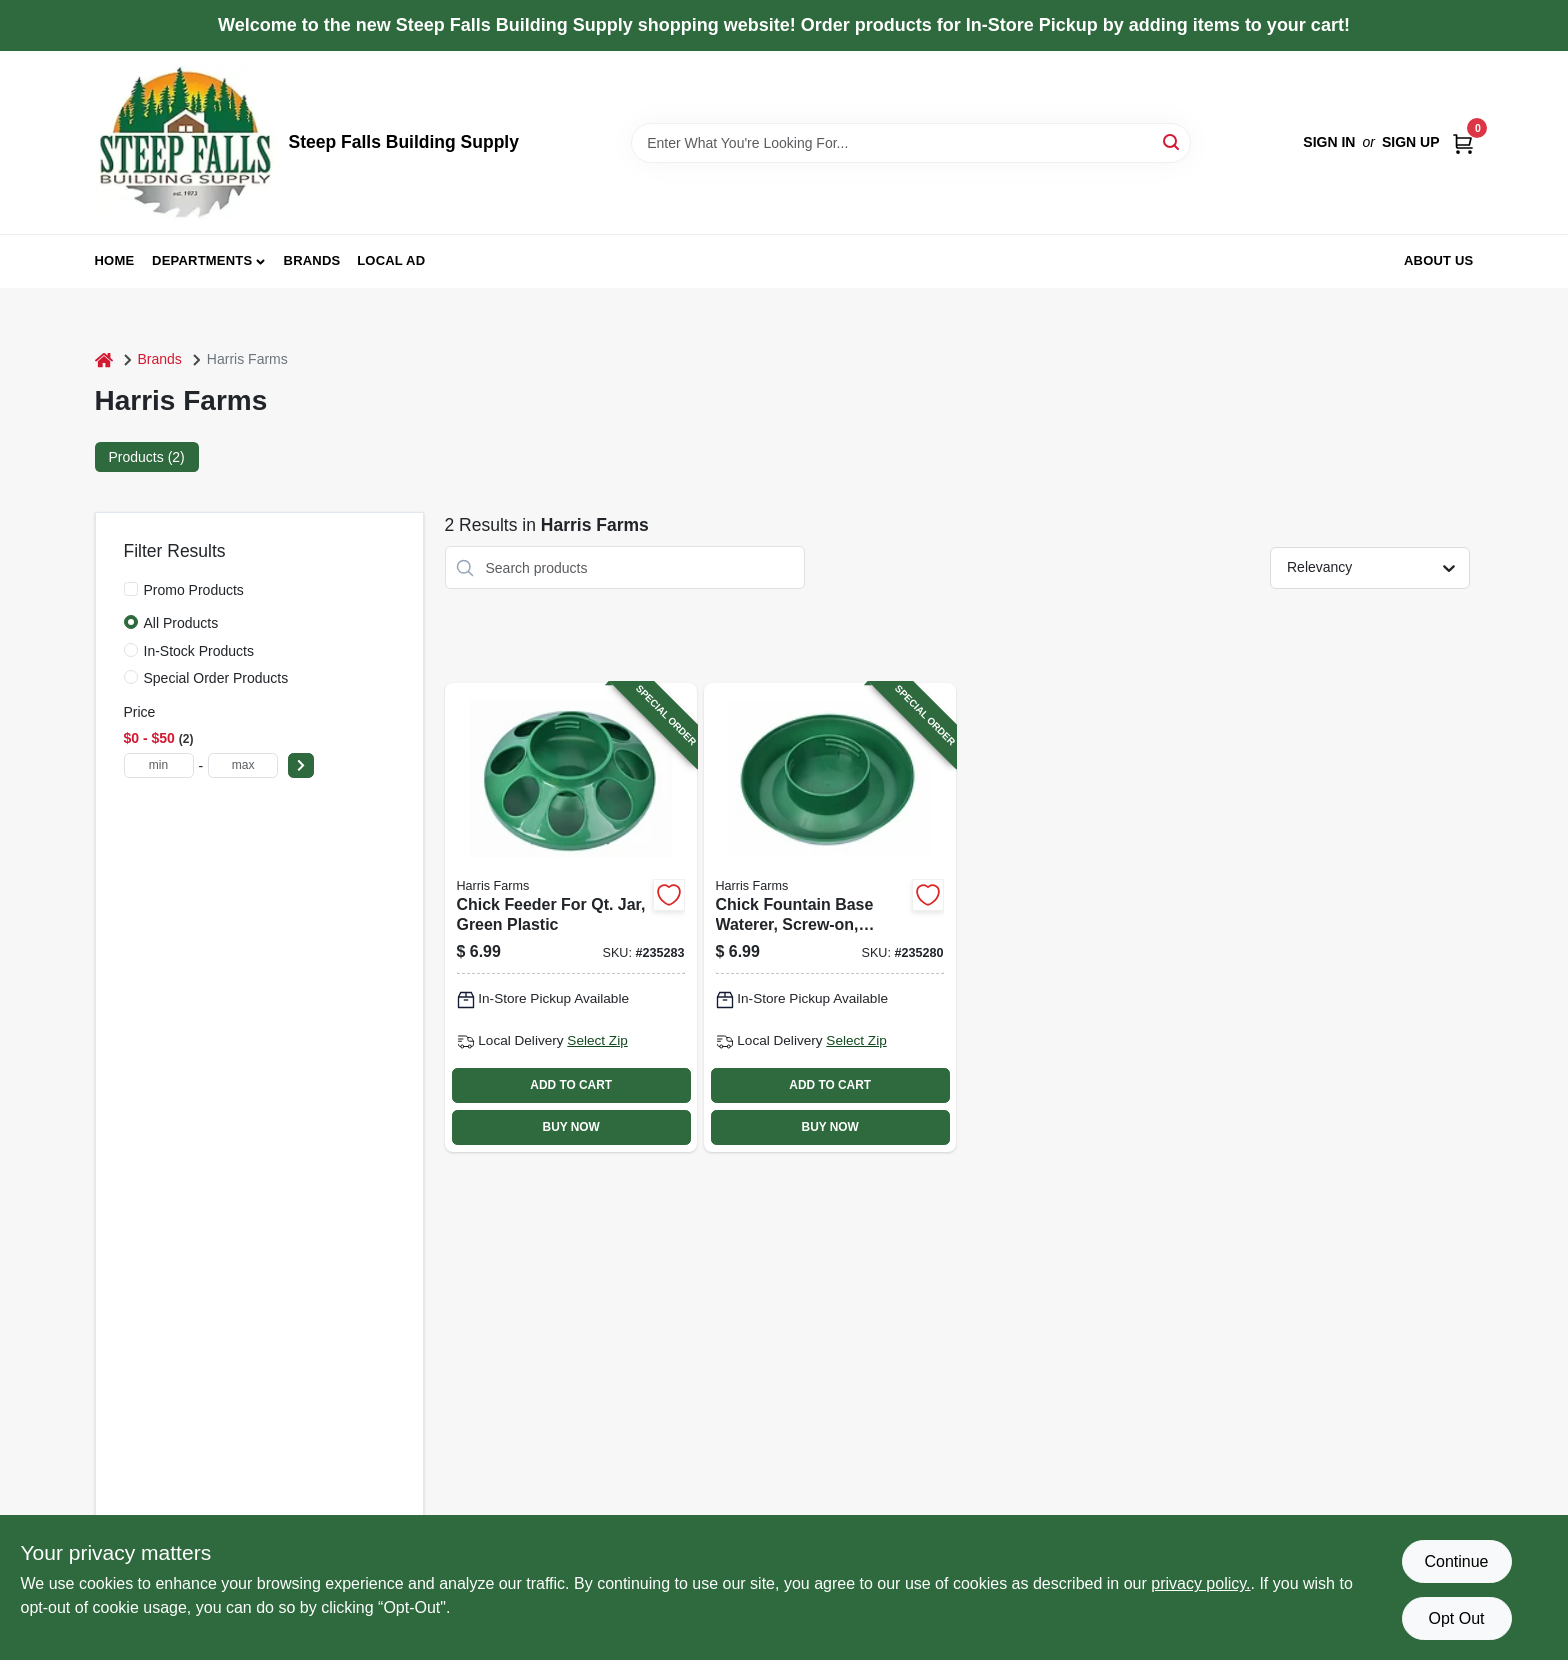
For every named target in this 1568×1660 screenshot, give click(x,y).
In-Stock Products (199, 651)
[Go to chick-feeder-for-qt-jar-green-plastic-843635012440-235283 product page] (571, 917)
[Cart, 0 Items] (1463, 142)
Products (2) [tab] (147, 457)
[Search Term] (911, 143)
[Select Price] (301, 765)
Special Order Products (216, 678)
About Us (1439, 260)
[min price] (159, 765)
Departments (202, 260)
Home (115, 260)
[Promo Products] (131, 589)
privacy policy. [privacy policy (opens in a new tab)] (1200, 1583)
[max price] (243, 765)
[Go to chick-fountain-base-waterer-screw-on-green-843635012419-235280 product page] (830, 917)
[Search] (1172, 141)
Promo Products (194, 590)
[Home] (104, 359)
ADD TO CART (571, 1085)
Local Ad (391, 260)
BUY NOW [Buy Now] (571, 1127)
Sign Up (1411, 142)
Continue (1456, 1561)
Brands (312, 260)
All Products (181, 623)
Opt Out (1456, 1618)
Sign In (1329, 142)
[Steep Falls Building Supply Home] (185, 142)
